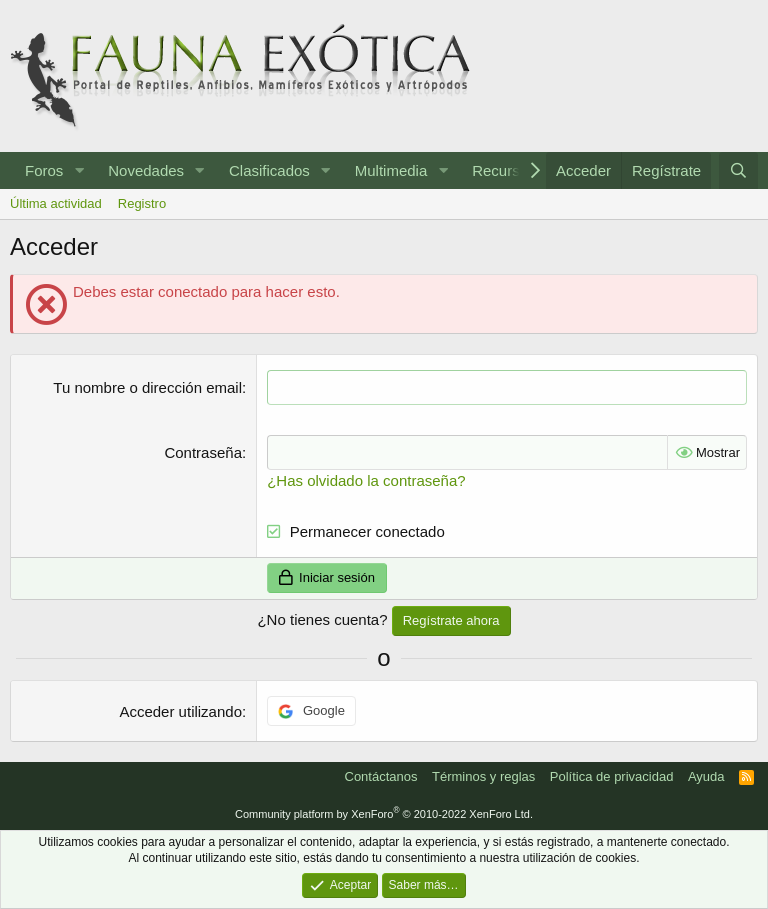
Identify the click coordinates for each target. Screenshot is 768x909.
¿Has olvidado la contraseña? (366, 480)
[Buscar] (738, 170)
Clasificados (269, 170)
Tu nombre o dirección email (147, 387)
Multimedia (391, 170)
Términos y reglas (483, 776)
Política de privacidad (612, 776)
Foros (44, 170)
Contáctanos (381, 776)
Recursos (503, 170)
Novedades (146, 170)
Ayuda (706, 776)
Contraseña (203, 452)
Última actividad (56, 203)
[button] (79, 170)
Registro (142, 203)
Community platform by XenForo (384, 814)
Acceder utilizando (180, 711)
